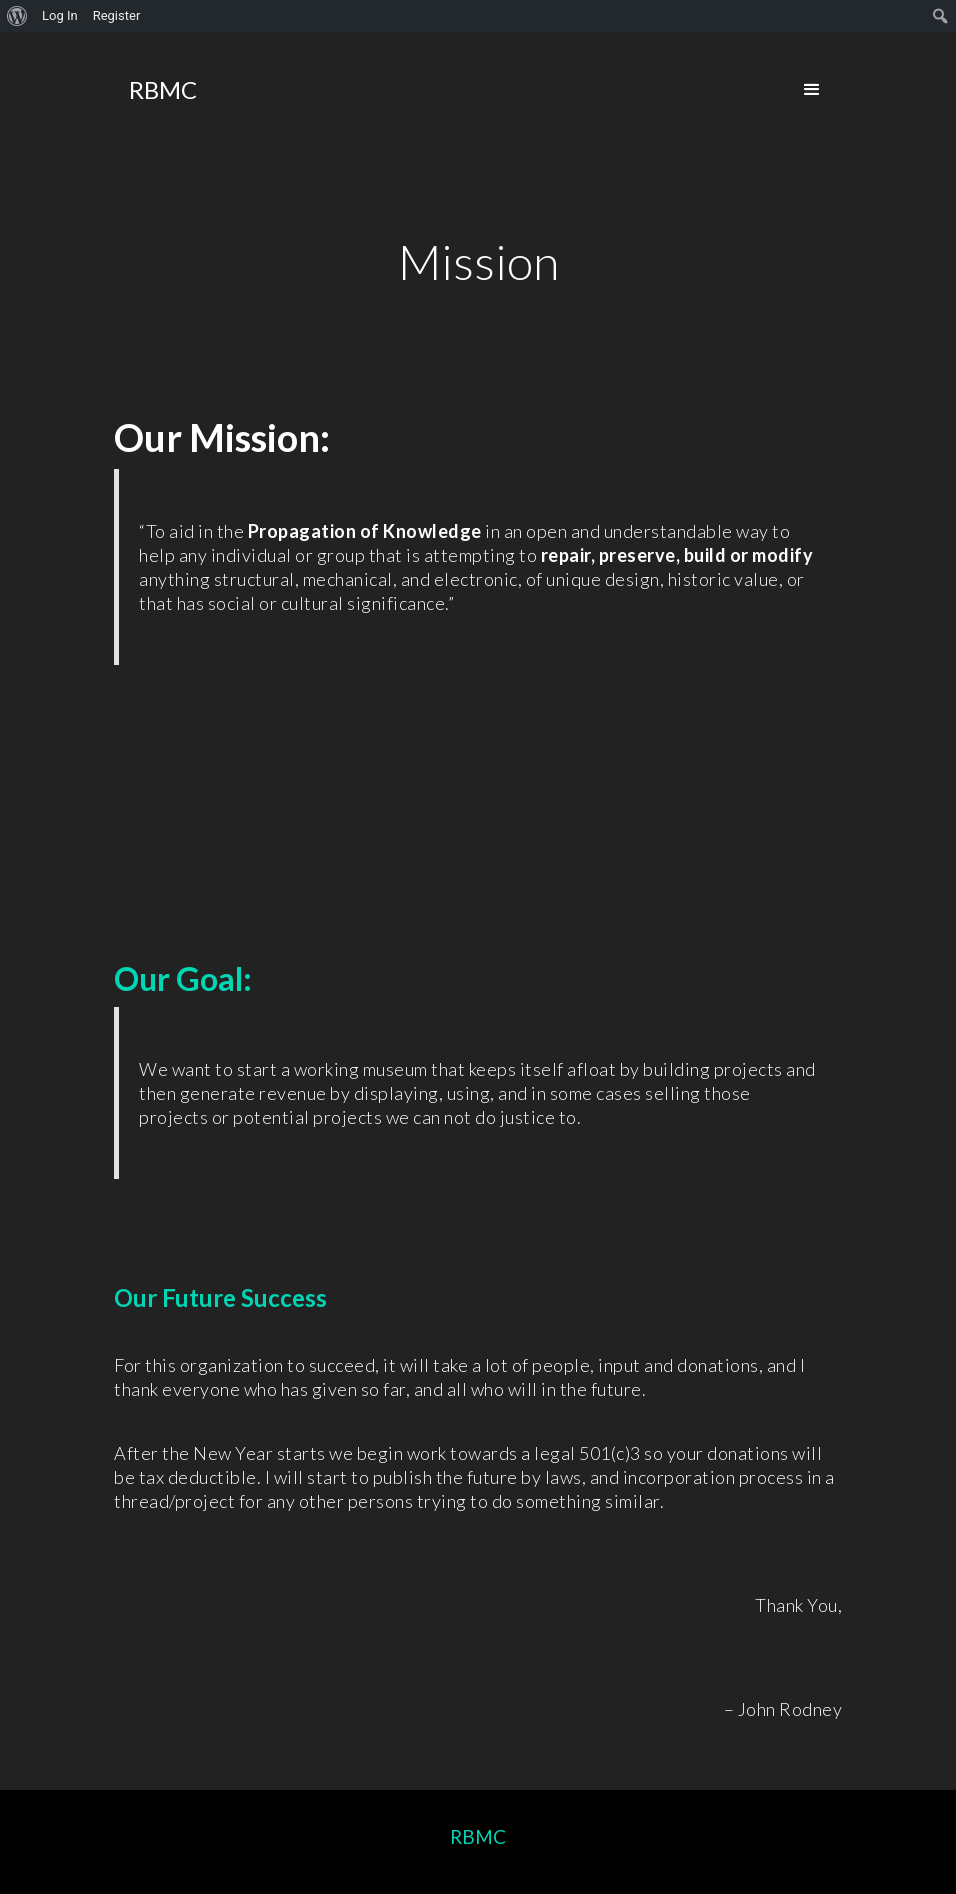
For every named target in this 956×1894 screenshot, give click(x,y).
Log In (60, 15)
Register (117, 15)
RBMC (478, 1836)
